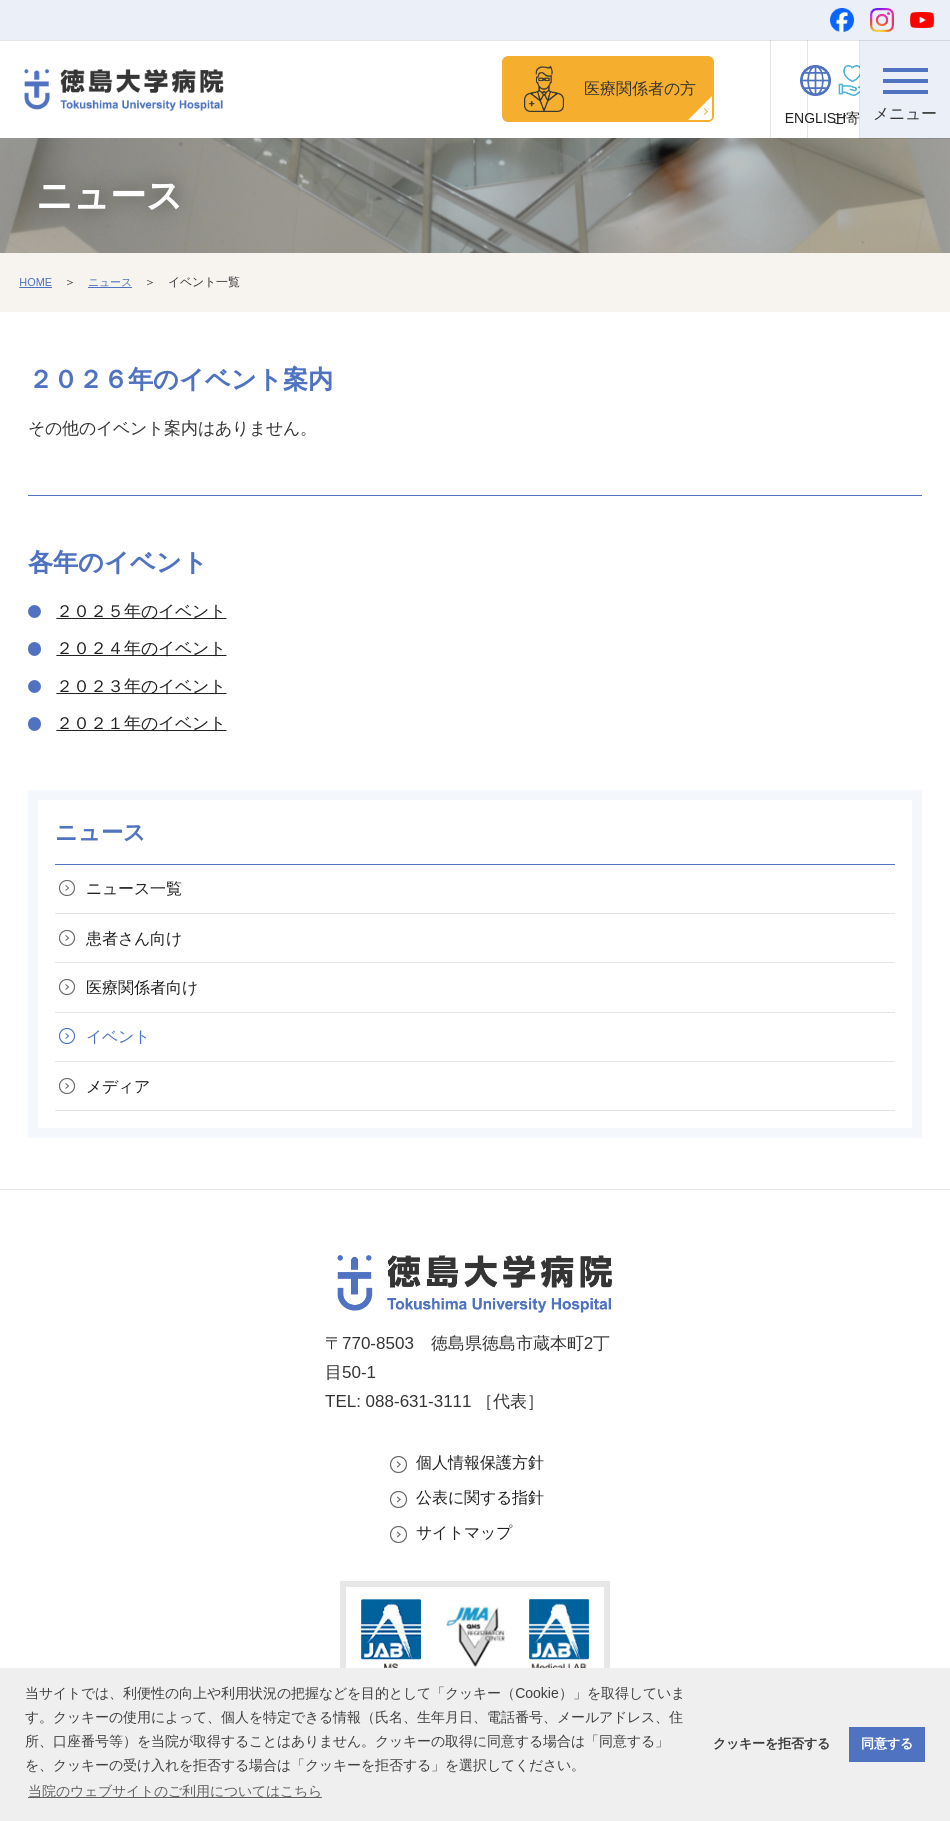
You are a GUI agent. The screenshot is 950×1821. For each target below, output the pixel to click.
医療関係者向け (148, 1001)
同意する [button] (887, 1744)
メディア (123, 1108)
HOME (37, 285)
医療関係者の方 (584, 89)
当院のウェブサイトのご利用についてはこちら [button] (175, 1791)
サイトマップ (467, 1563)
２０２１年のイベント (141, 726)
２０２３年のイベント (141, 689)
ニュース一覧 (140, 893)
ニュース (115, 285)
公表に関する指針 (484, 1526)
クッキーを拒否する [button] (771, 1744)
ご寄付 (726, 118)
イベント (123, 1055)
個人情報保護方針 (484, 1488)
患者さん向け (140, 947)
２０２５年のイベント (141, 614)
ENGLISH (815, 118)
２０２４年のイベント (141, 651)
